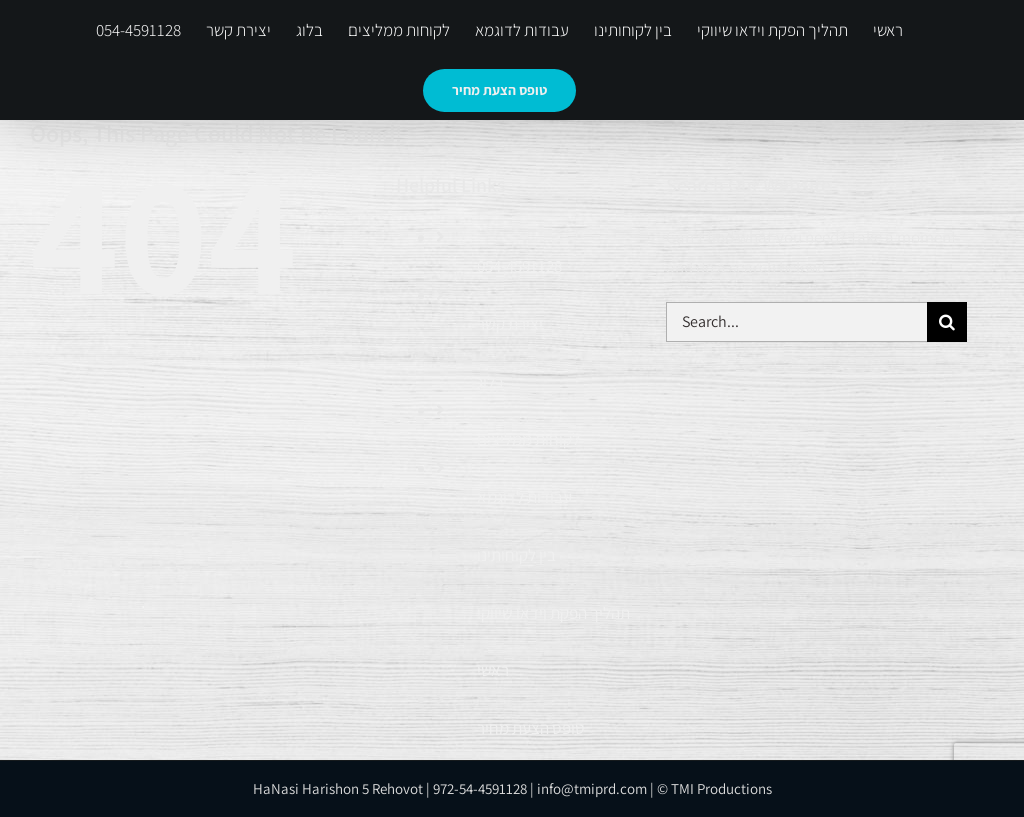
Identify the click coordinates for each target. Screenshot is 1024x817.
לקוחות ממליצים (528, 439)
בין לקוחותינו (516, 555)
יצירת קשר (510, 324)
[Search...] (796, 322)
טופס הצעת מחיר (530, 728)
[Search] (947, 322)
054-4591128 (519, 266)
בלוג (490, 382)
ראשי (493, 670)
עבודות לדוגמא (524, 497)
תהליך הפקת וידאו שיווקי (553, 613)
